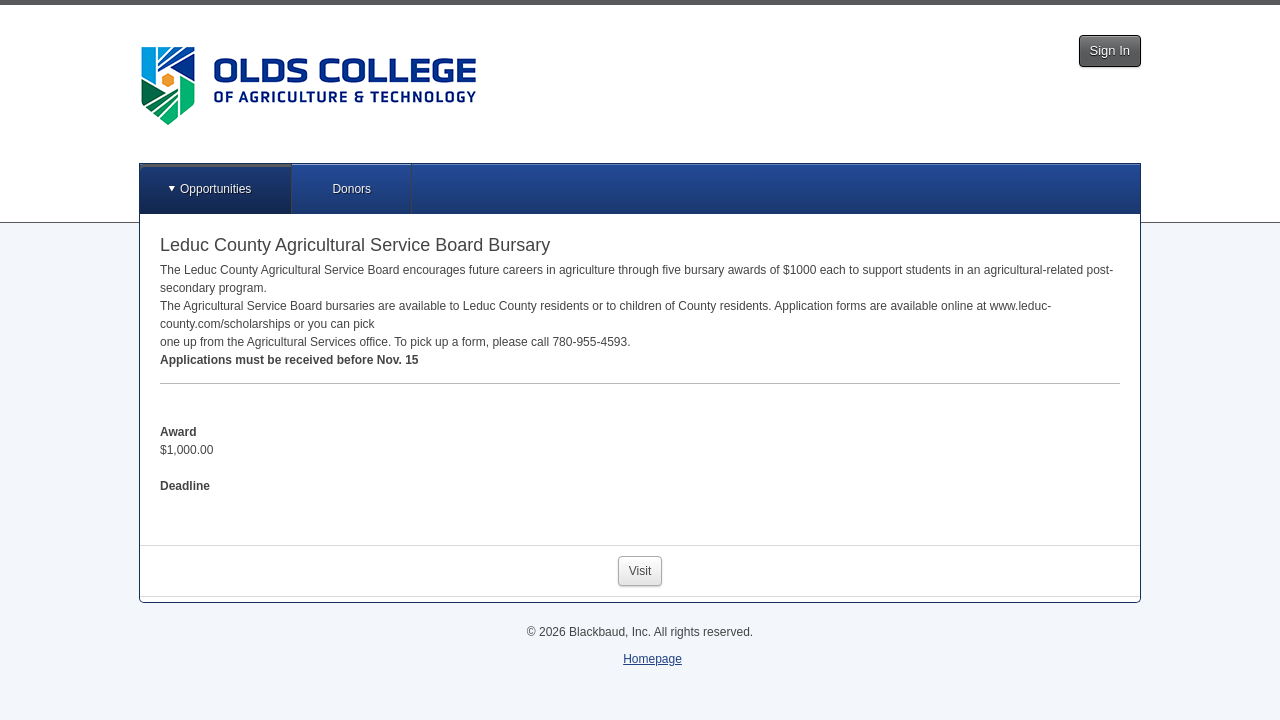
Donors (351, 189)
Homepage (652, 659)
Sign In (1110, 50)
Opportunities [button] (215, 189)
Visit (640, 571)
